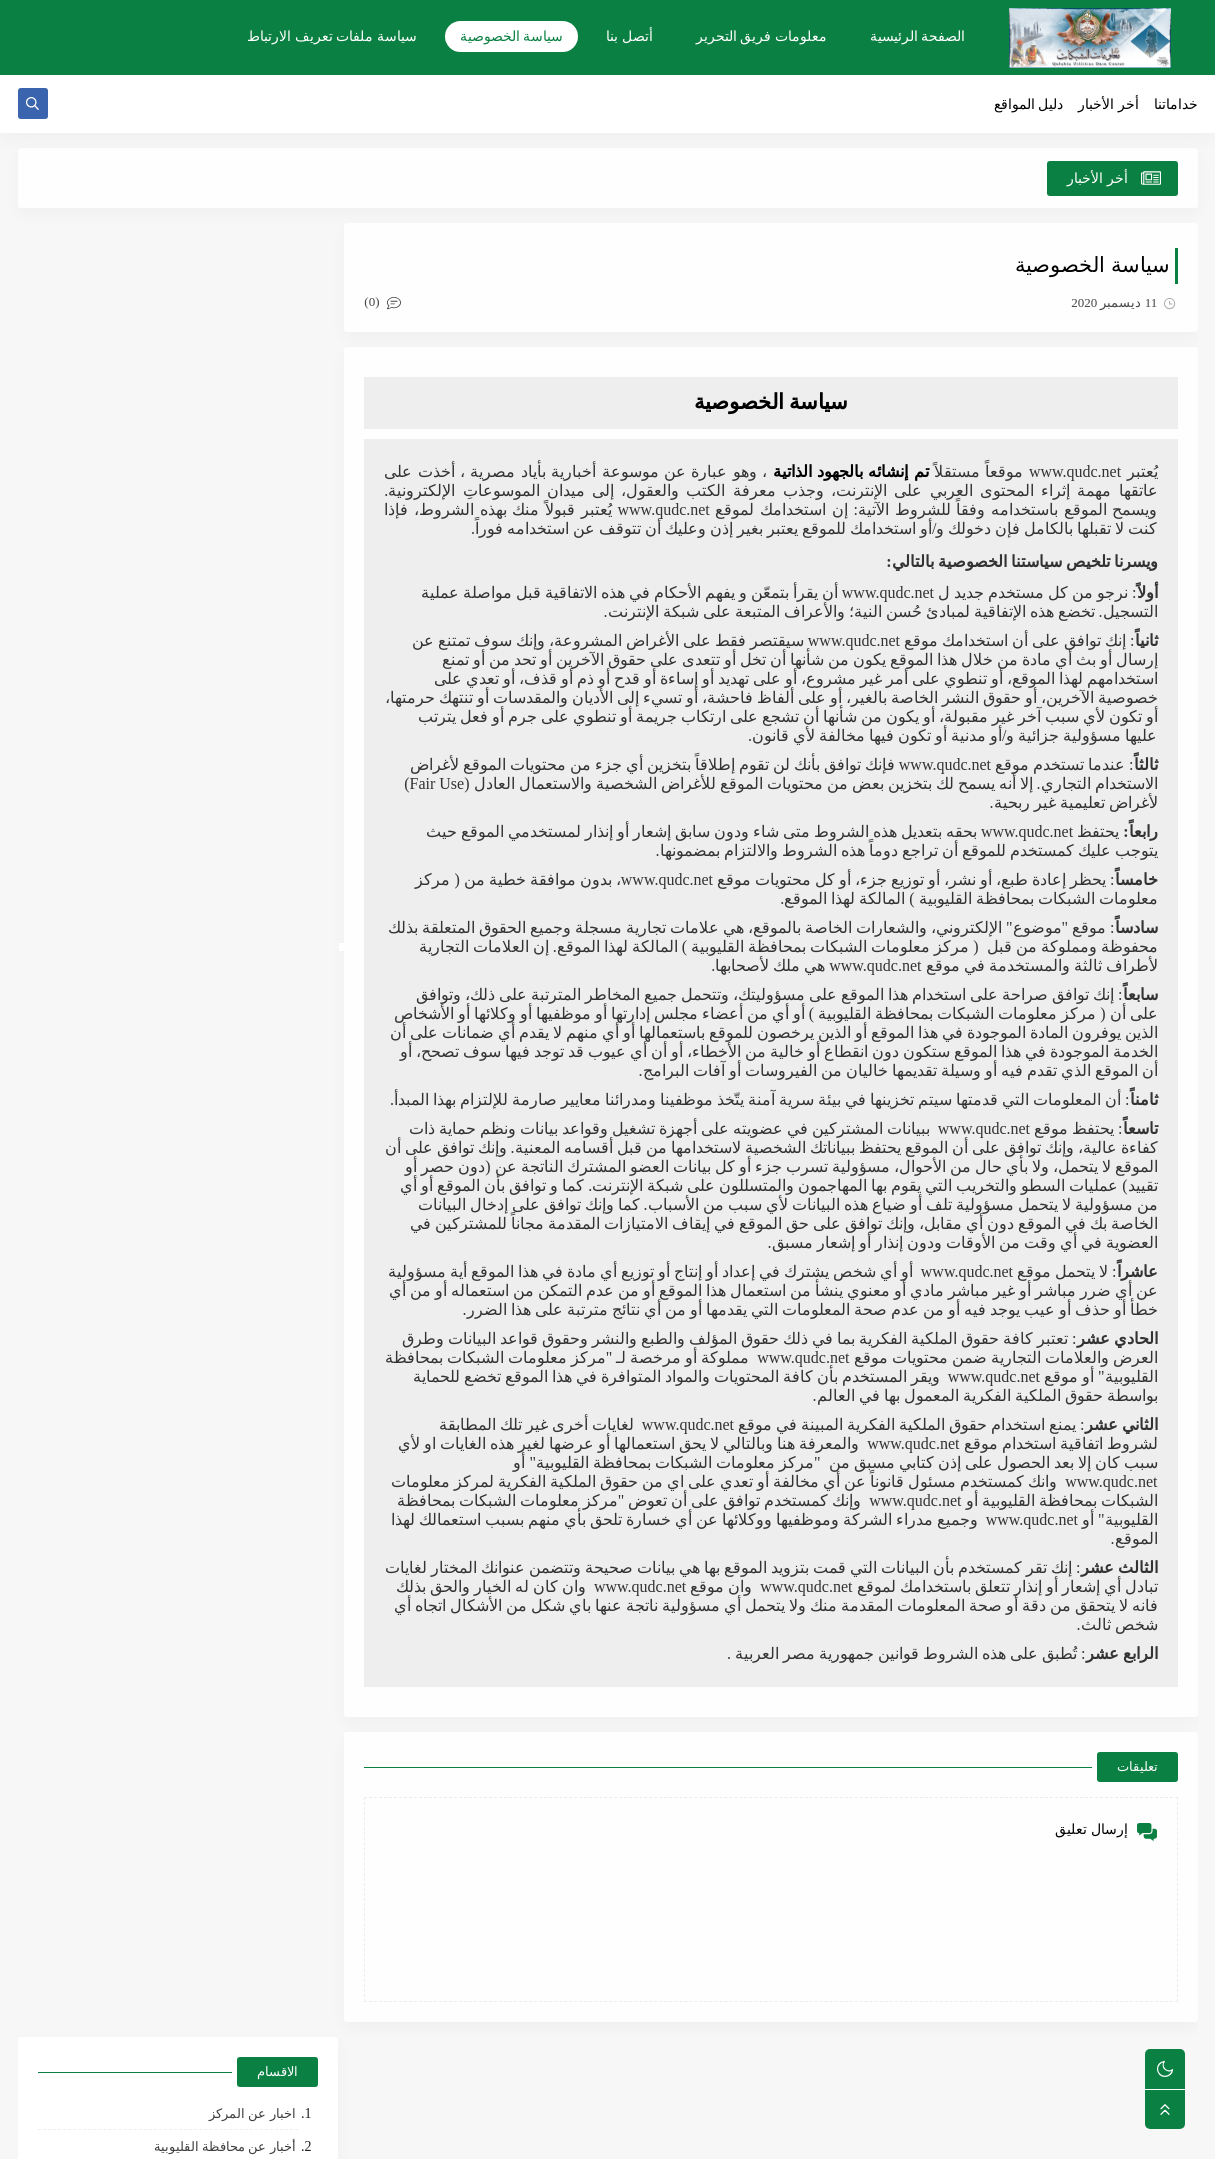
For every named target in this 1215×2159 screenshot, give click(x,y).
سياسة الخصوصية (512, 36)
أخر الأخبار (1108, 106)
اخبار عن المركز (252, 301)
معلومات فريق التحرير (761, 36)
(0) (391, 303)
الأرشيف (263, 635)
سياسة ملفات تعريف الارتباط (332, 36)
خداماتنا (1176, 106)
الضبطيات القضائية (244, 367)
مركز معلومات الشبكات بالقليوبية (972, 2132)
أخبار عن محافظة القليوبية (225, 334)
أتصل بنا (629, 36)
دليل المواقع (1029, 106)
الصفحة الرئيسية (918, 36)
